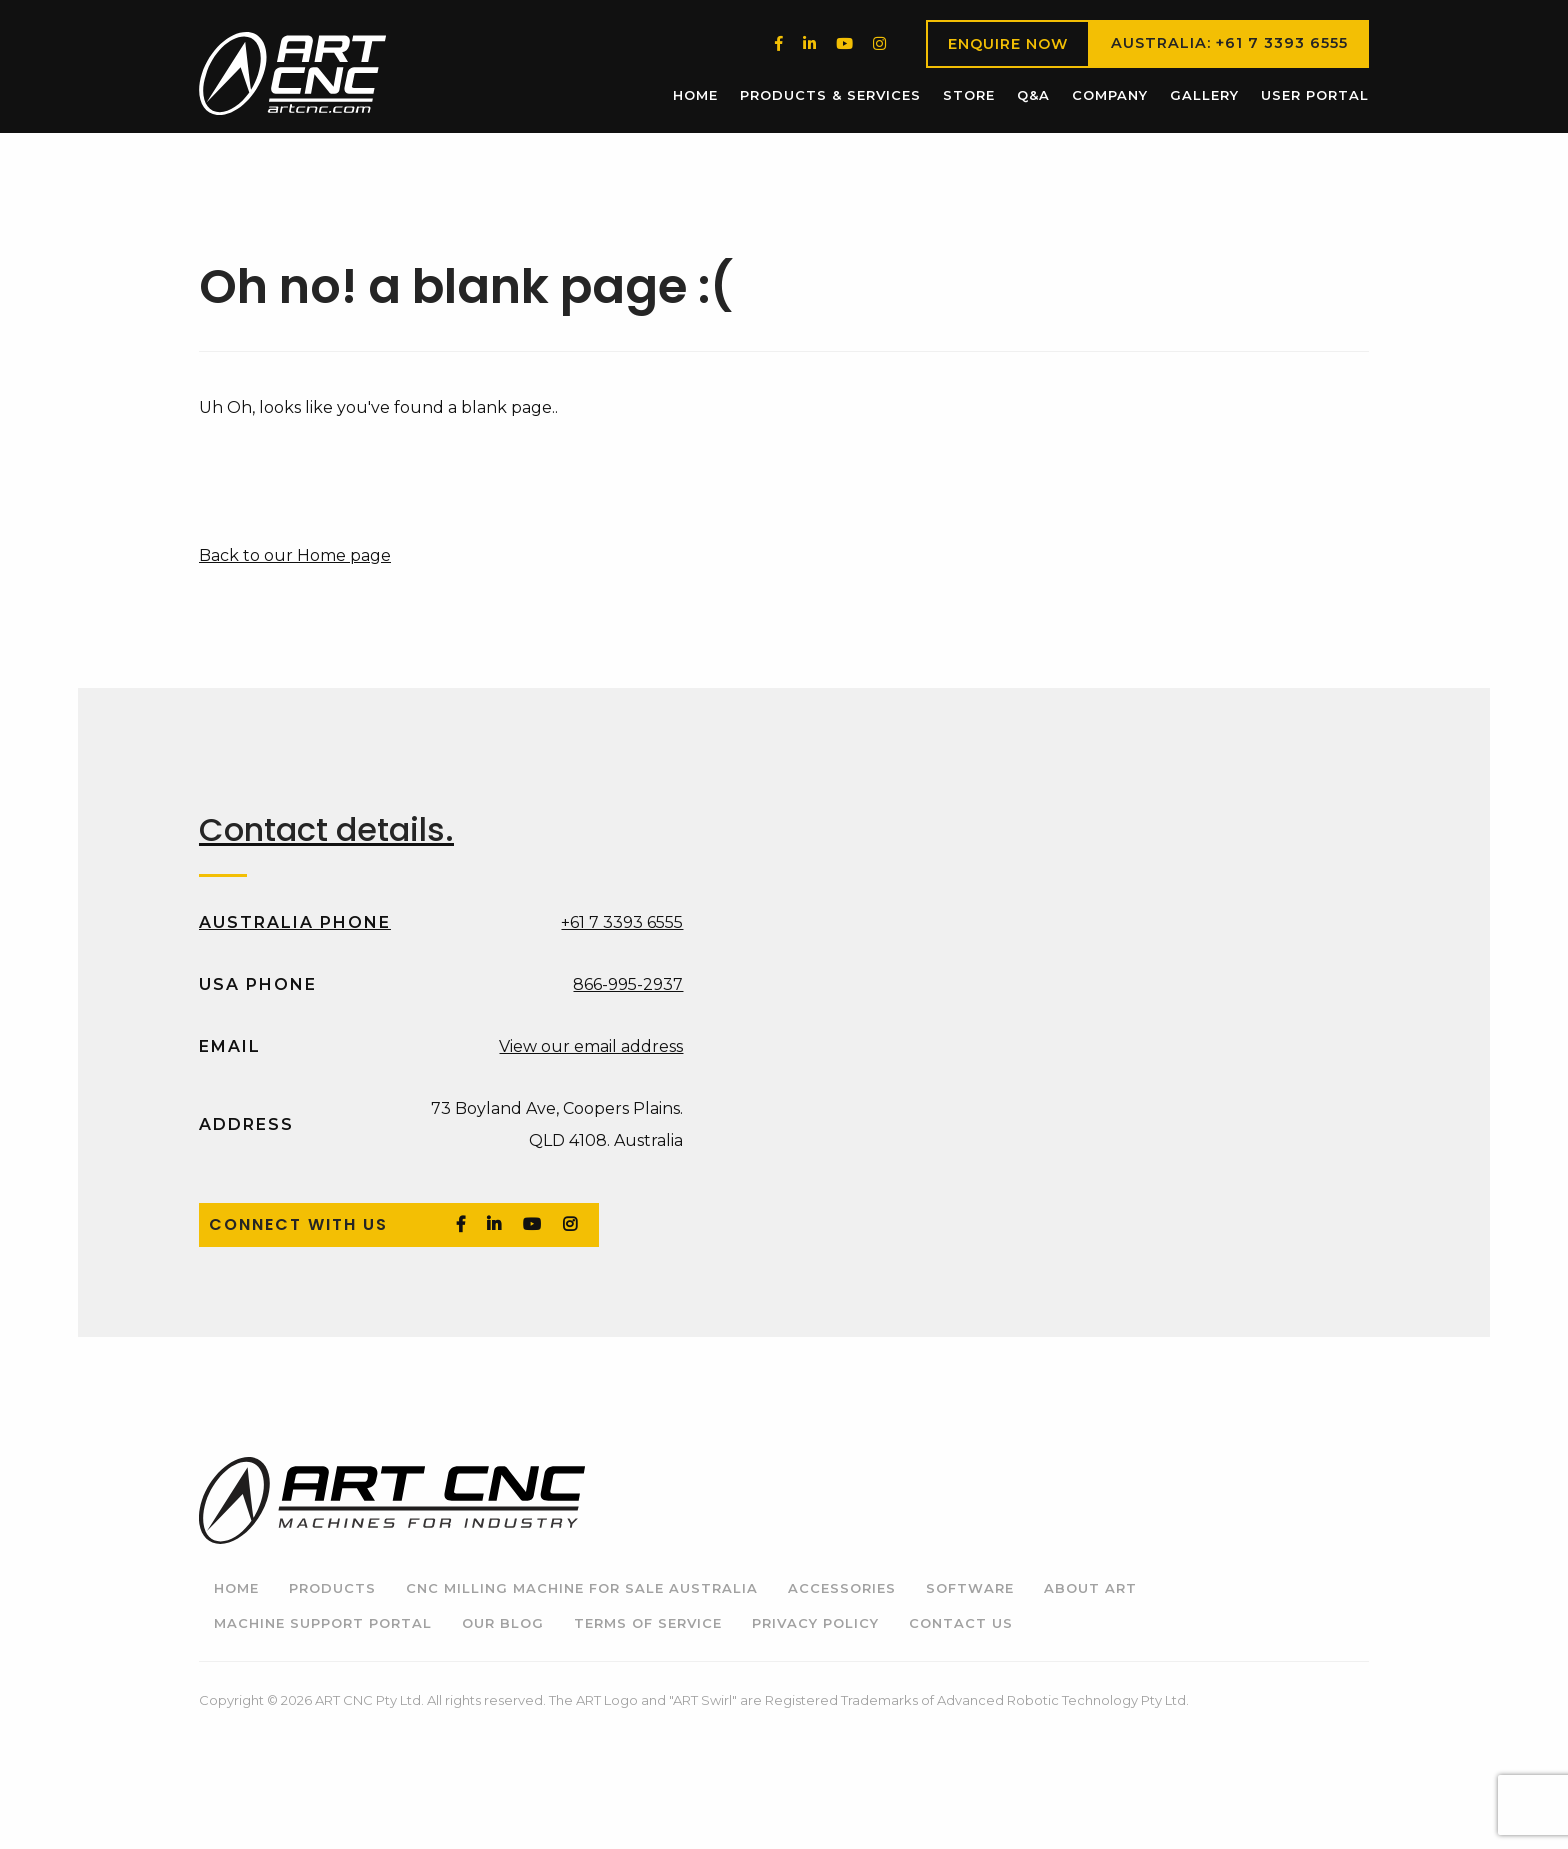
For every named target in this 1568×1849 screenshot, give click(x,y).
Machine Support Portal (323, 1623)
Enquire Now (1008, 44)
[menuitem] (695, 95)
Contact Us (961, 1623)
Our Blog (503, 1623)
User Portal (1315, 95)
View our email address (591, 1046)
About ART (1090, 1588)
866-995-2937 (628, 984)
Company (1110, 95)
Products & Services (830, 95)
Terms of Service (648, 1623)
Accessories (842, 1588)
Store (969, 95)
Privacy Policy (815, 1623)
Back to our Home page (295, 555)
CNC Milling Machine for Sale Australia (582, 1588)
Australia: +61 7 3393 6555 (1229, 43)
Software (970, 1588)
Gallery (1204, 95)
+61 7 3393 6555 (622, 922)
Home (695, 95)
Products (332, 1588)
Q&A (1033, 95)
